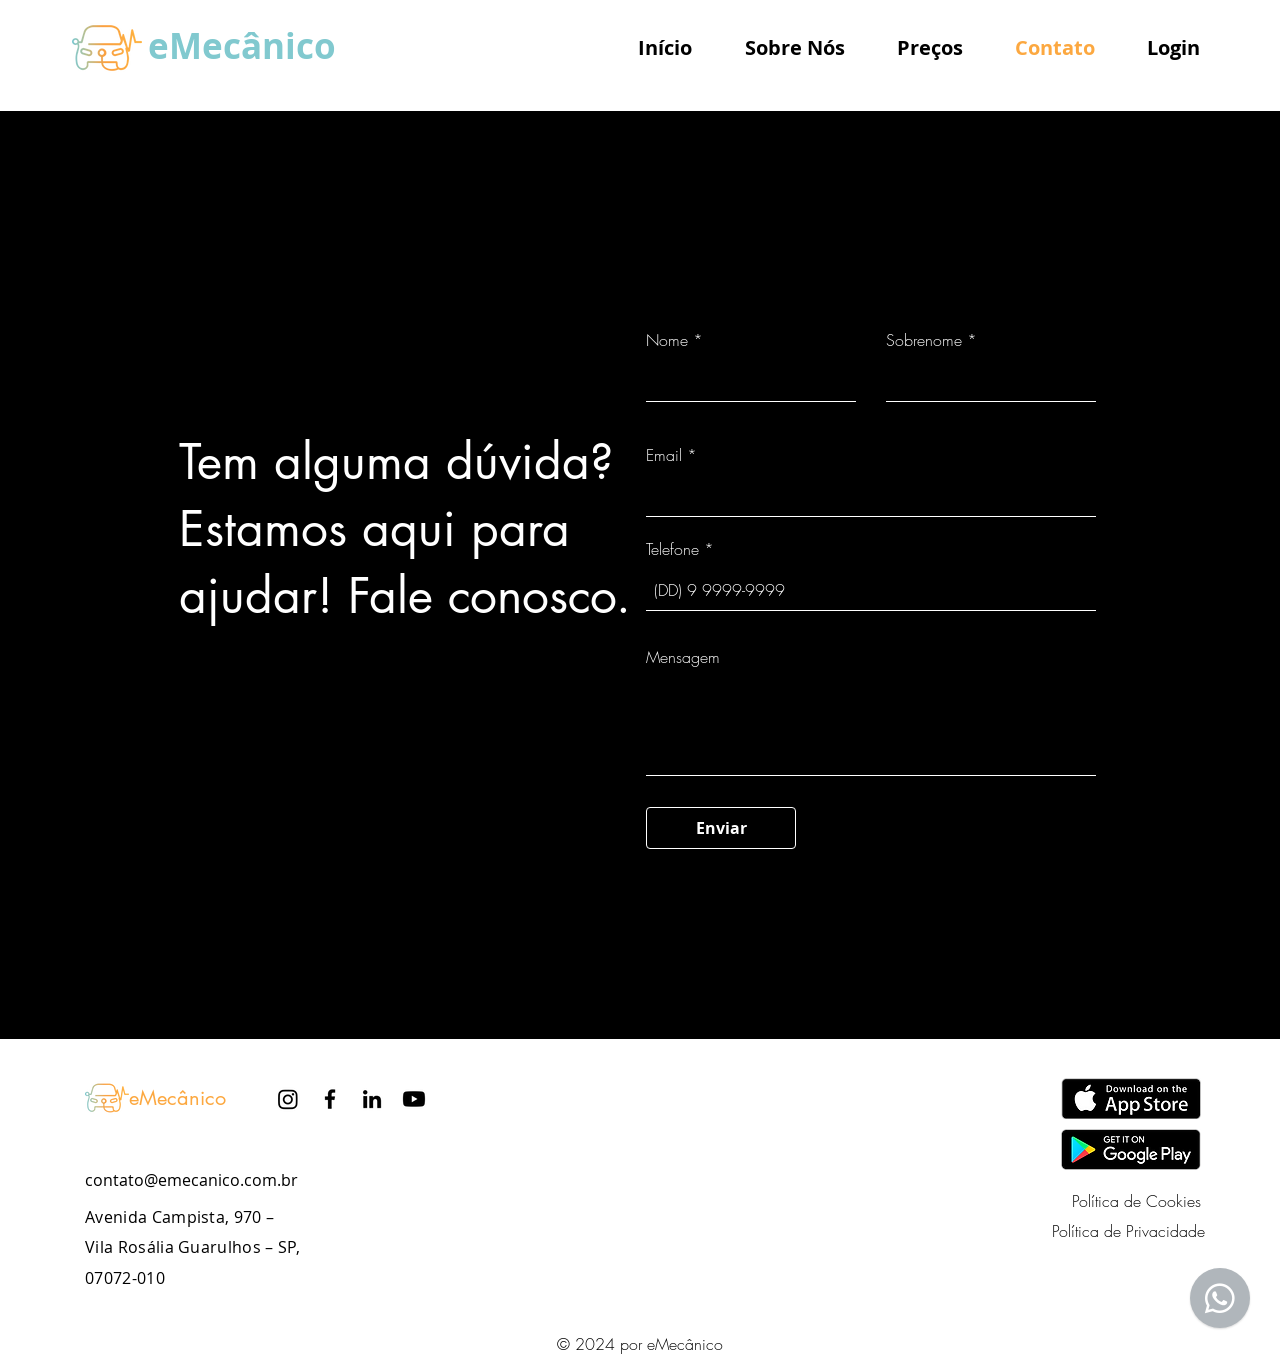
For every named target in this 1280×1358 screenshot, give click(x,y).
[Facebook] (330, 1099)
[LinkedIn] (372, 1099)
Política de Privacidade (1128, 1231)
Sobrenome (924, 340)
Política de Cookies (1136, 1201)
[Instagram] (288, 1099)
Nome (667, 340)
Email (664, 455)
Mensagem (683, 657)
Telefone (672, 549)
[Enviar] (721, 828)
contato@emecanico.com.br (191, 1180)
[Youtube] (414, 1099)
